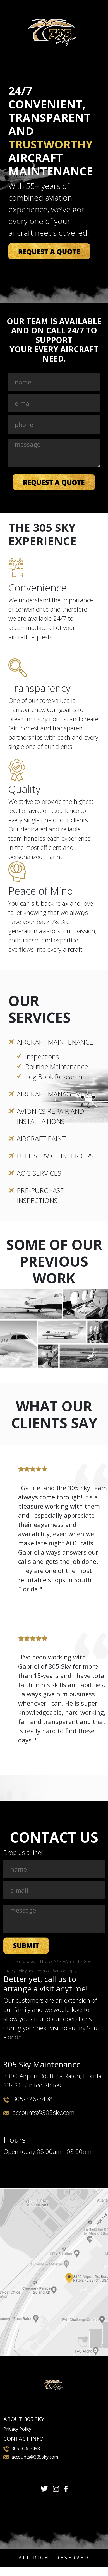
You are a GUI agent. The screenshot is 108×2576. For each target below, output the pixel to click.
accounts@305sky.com (44, 2112)
